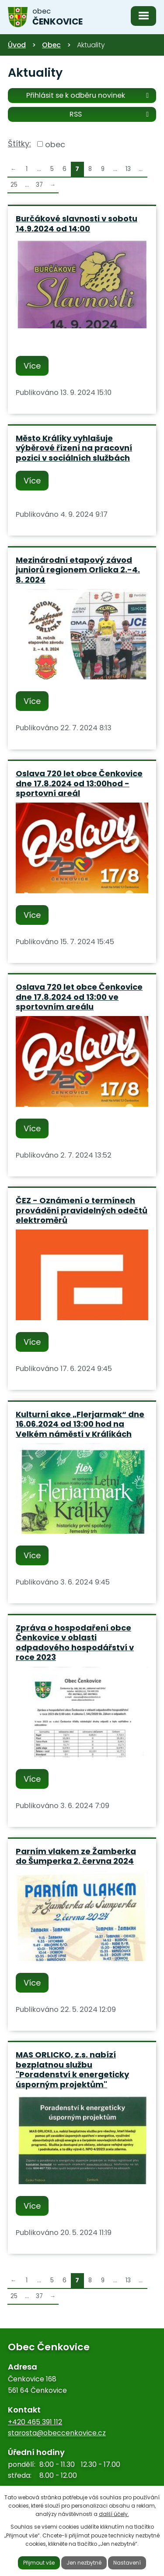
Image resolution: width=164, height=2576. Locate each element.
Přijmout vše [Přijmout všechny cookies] (39, 2562)
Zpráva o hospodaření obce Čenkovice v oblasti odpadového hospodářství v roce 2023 (75, 1642)
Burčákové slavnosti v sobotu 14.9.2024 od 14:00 (76, 223)
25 (13, 185)
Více (32, 365)
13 (128, 169)
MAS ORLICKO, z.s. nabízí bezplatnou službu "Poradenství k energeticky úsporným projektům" (72, 2069)
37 (39, 185)
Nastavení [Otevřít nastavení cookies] (127, 2562)
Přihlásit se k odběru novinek (89, 95)
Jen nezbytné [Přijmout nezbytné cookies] (83, 2562)
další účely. (114, 2514)
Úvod (17, 45)
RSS (111, 114)
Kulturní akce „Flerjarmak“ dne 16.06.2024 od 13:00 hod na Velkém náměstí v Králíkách (80, 1424)
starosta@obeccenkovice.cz (57, 2433)
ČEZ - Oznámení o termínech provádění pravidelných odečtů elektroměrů (81, 1210)
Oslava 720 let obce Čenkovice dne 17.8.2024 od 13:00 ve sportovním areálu (79, 996)
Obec (51, 45)
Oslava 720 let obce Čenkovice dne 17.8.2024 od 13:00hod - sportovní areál (79, 783)
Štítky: (19, 143)
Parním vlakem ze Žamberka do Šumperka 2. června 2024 (76, 1856)
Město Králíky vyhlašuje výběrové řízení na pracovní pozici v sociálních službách (74, 448)
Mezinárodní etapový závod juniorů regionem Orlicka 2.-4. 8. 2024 (78, 569)
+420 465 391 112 (35, 2422)
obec (55, 144)
